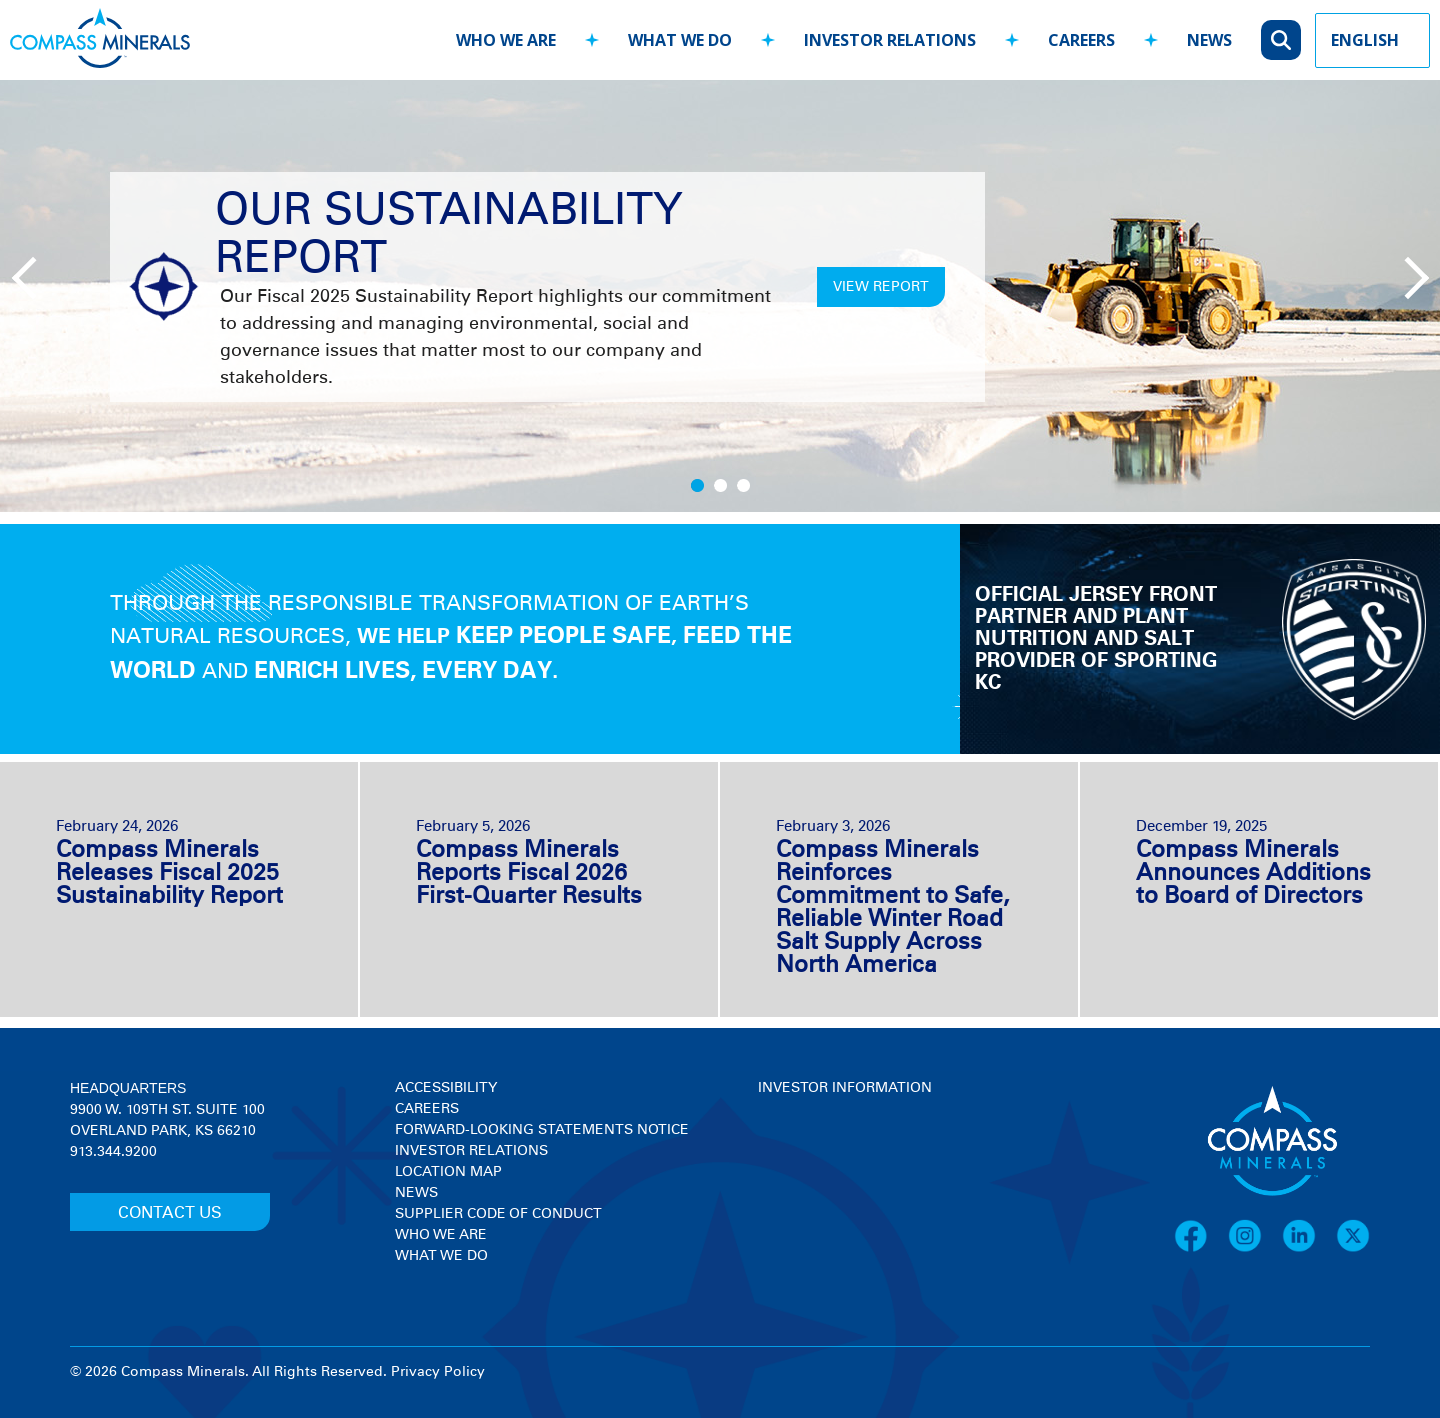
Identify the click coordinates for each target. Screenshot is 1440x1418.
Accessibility (446, 1088)
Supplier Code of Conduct (498, 1214)
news (1209, 40)
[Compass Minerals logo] (100, 40)
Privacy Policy (438, 1372)
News (416, 1193)
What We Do (441, 1256)
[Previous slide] (30, 276)
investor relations (890, 40)
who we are (506, 40)
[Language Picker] (1372, 40)
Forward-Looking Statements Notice (542, 1130)
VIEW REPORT (881, 287)
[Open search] (1281, 40)
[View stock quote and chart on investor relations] (850, 1173)
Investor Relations (471, 1151)
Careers (427, 1109)
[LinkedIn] (1309, 1249)
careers (1081, 40)
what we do (680, 40)
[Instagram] (1255, 1249)
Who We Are (441, 1235)
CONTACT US (170, 1213)
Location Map (448, 1172)
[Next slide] (1405, 276)
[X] (1353, 1249)
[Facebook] (1201, 1249)
